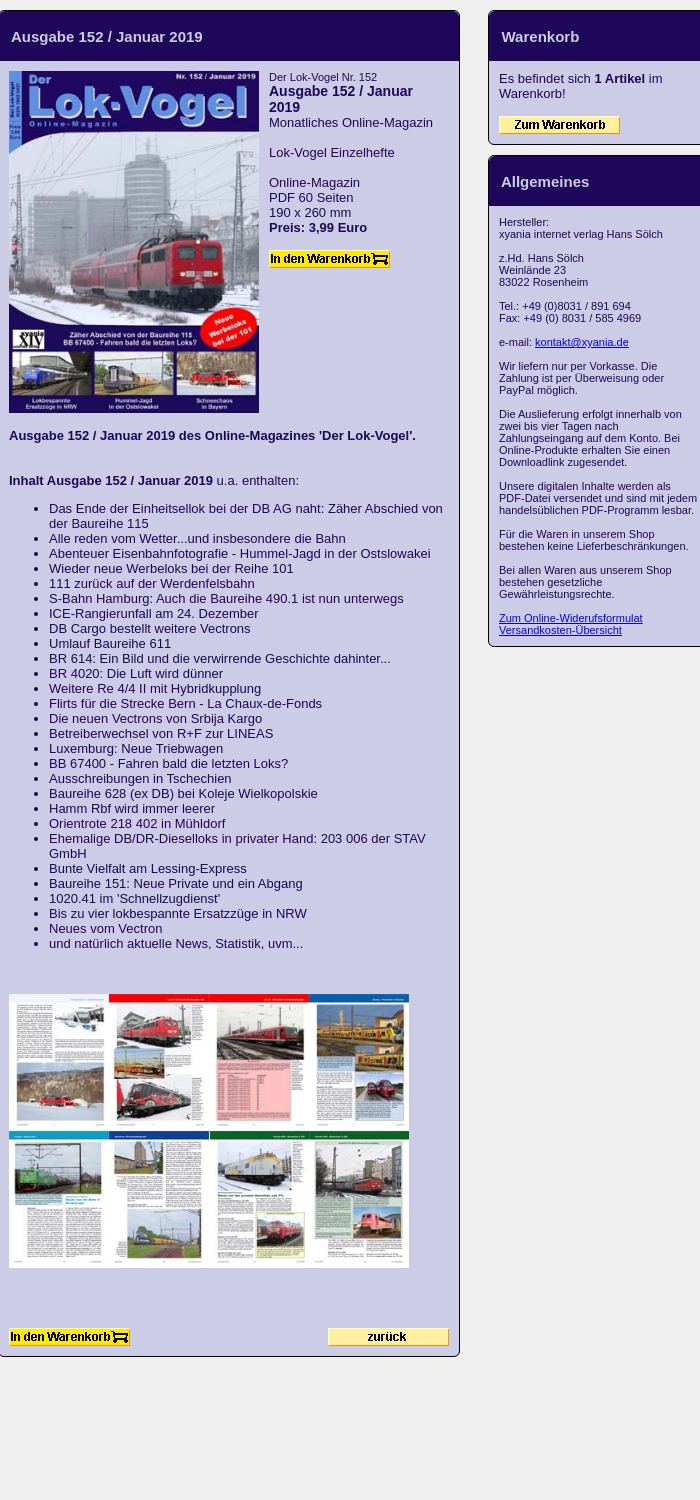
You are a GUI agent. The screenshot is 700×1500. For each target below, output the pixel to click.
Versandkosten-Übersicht (560, 630)
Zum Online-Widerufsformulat (571, 618)
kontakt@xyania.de (582, 342)
